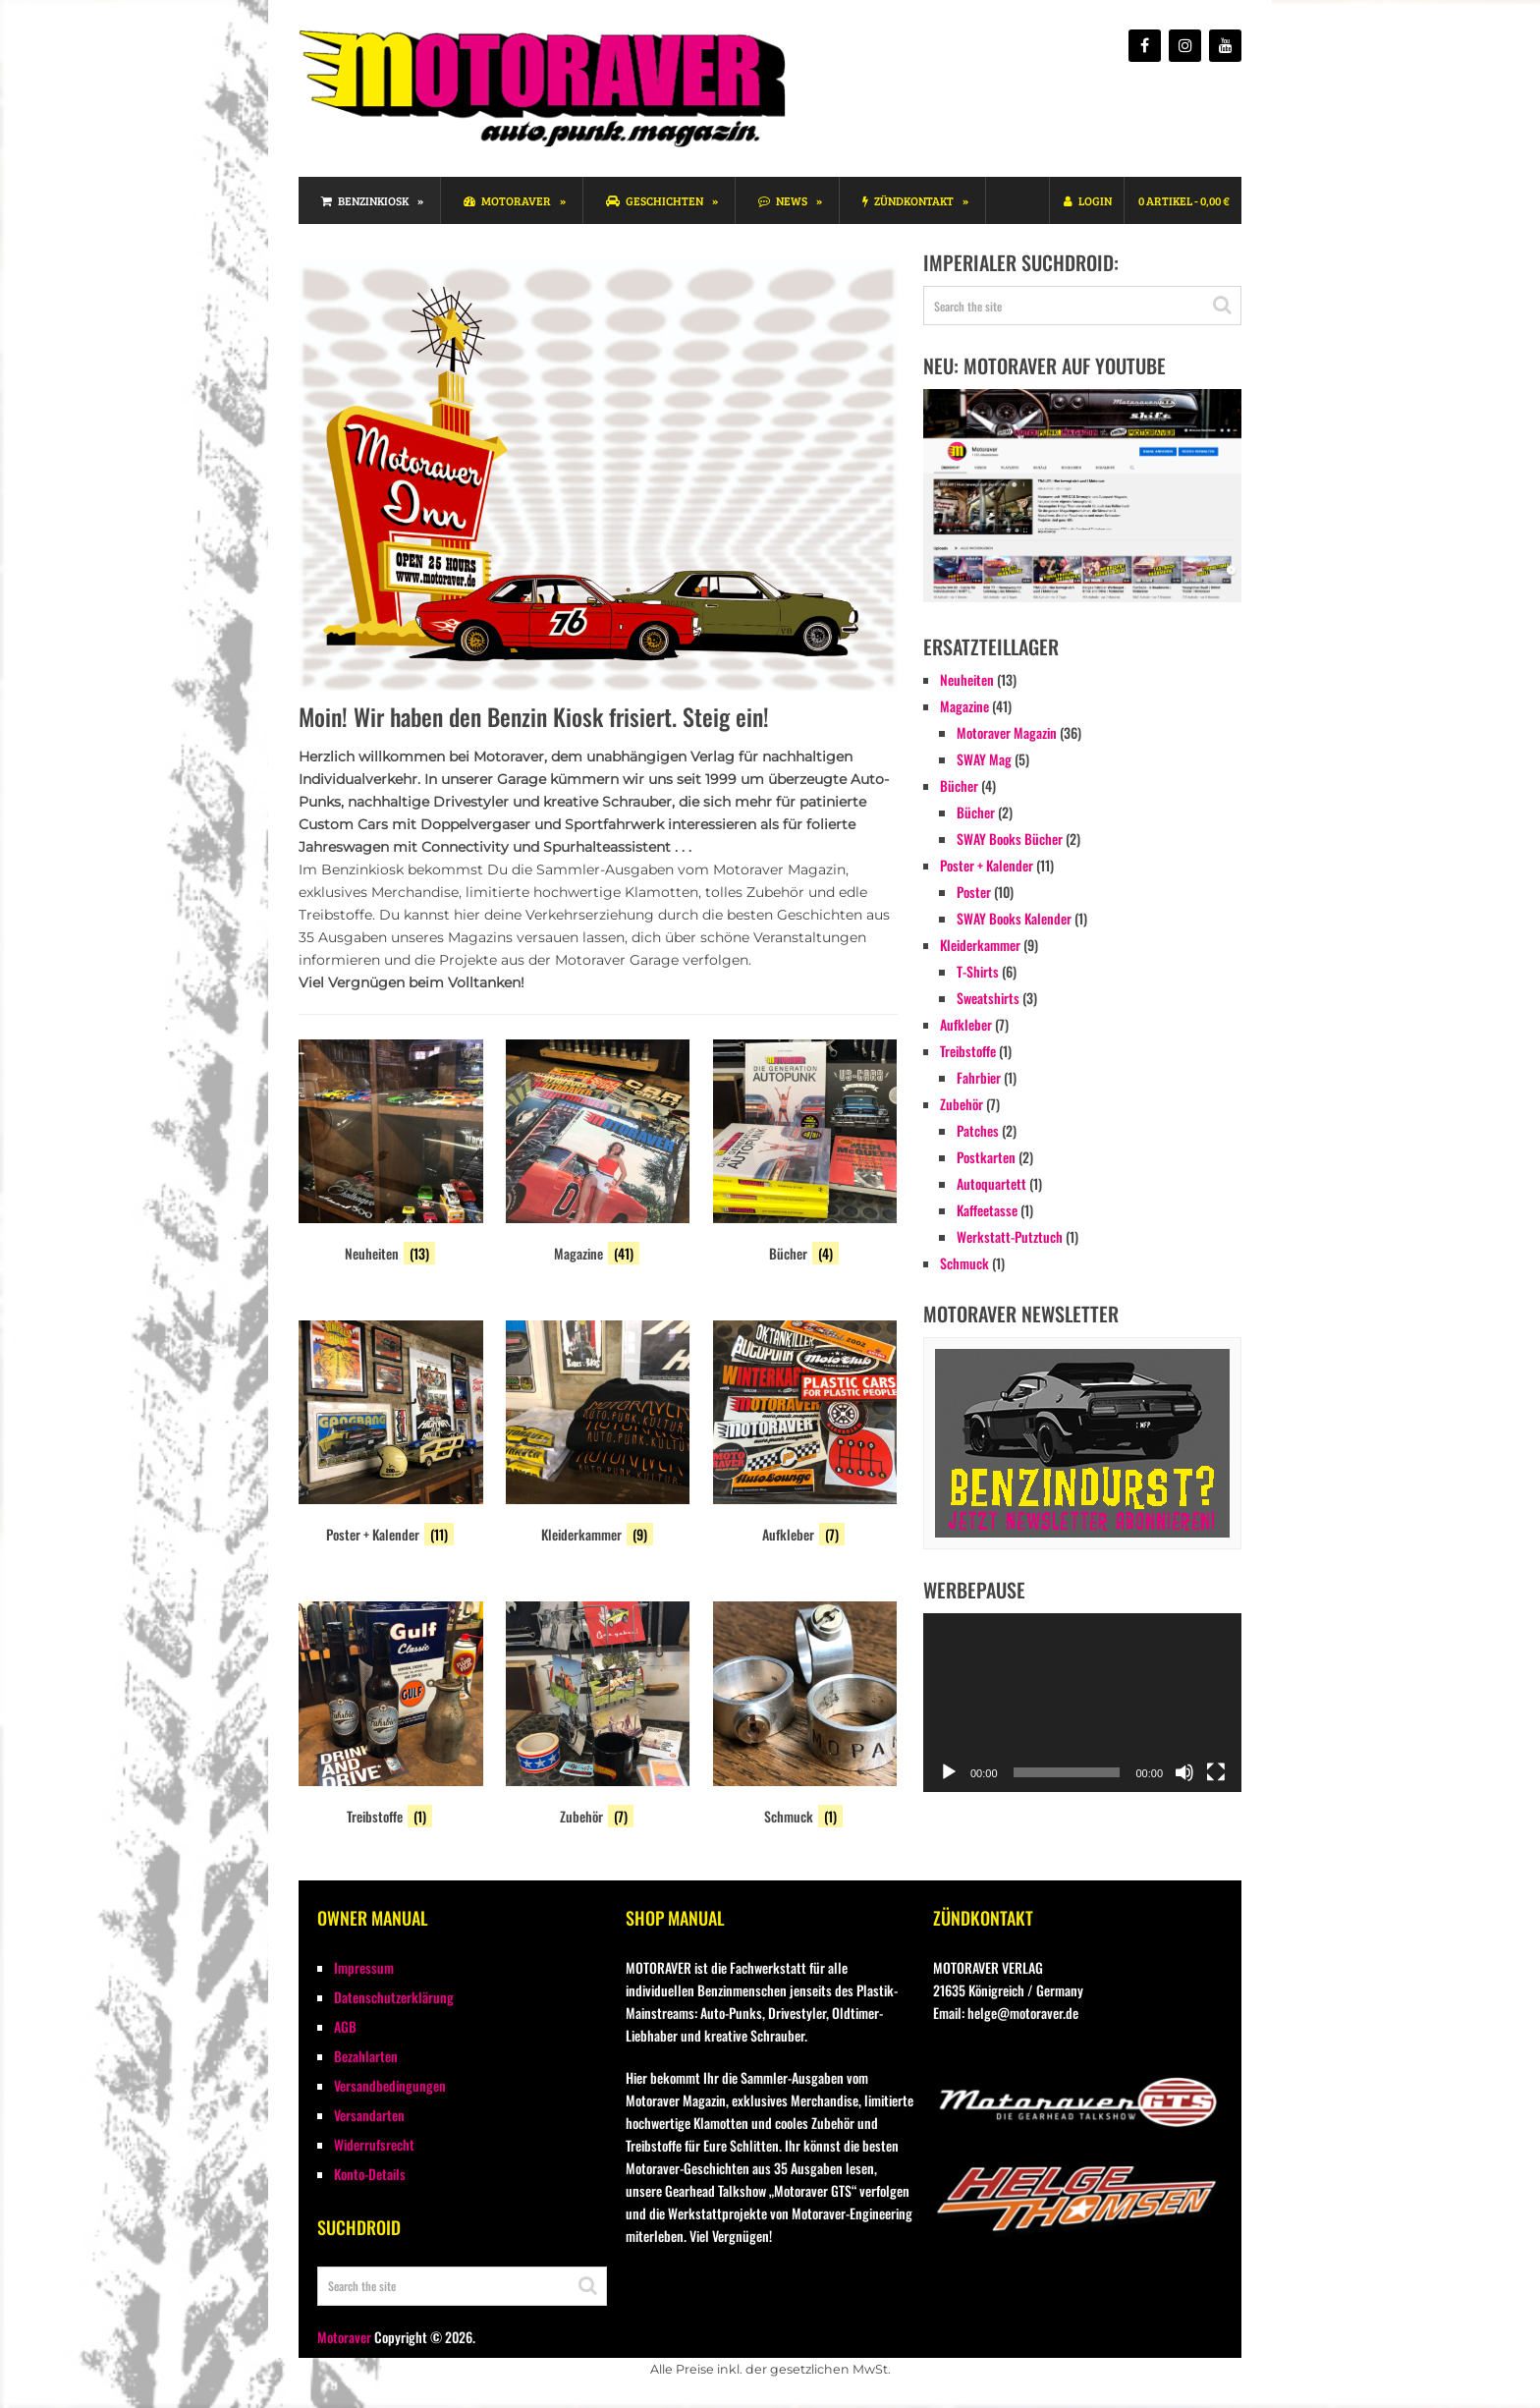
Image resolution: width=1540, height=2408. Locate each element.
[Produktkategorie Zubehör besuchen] (598, 1716)
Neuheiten (967, 679)
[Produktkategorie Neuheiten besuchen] (391, 1154)
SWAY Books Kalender (1014, 918)
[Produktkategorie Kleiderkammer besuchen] (598, 1435)
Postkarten (986, 1157)
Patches (978, 1130)
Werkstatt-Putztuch (1010, 1236)
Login (1088, 200)
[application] (1082, 1702)
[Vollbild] (1216, 1772)
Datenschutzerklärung (394, 1997)
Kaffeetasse (987, 1210)
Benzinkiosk (365, 200)
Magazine (964, 706)
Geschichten (654, 200)
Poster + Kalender (986, 865)
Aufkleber (966, 1024)
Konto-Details (370, 2173)
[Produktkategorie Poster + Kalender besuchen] (391, 1435)
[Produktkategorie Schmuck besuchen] (805, 1716)
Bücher (959, 785)
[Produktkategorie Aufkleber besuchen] (805, 1435)
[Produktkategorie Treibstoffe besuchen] (391, 1716)
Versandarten (369, 2114)
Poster (974, 891)
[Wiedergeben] (949, 1772)
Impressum (364, 1967)
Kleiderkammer (980, 944)
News (782, 200)
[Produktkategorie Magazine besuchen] (598, 1154)
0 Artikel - (1184, 200)
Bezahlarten (366, 2055)
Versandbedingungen (390, 2085)
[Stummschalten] (1184, 1772)
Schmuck (964, 1263)
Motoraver (507, 200)
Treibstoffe (968, 1050)
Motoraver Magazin (1007, 732)
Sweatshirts (988, 997)
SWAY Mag (984, 759)
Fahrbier (979, 1077)
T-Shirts (978, 971)
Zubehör (961, 1103)
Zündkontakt (908, 200)
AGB (345, 2026)
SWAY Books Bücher (1010, 838)
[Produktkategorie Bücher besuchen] (805, 1154)
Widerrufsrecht (374, 2144)
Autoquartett (991, 1183)
